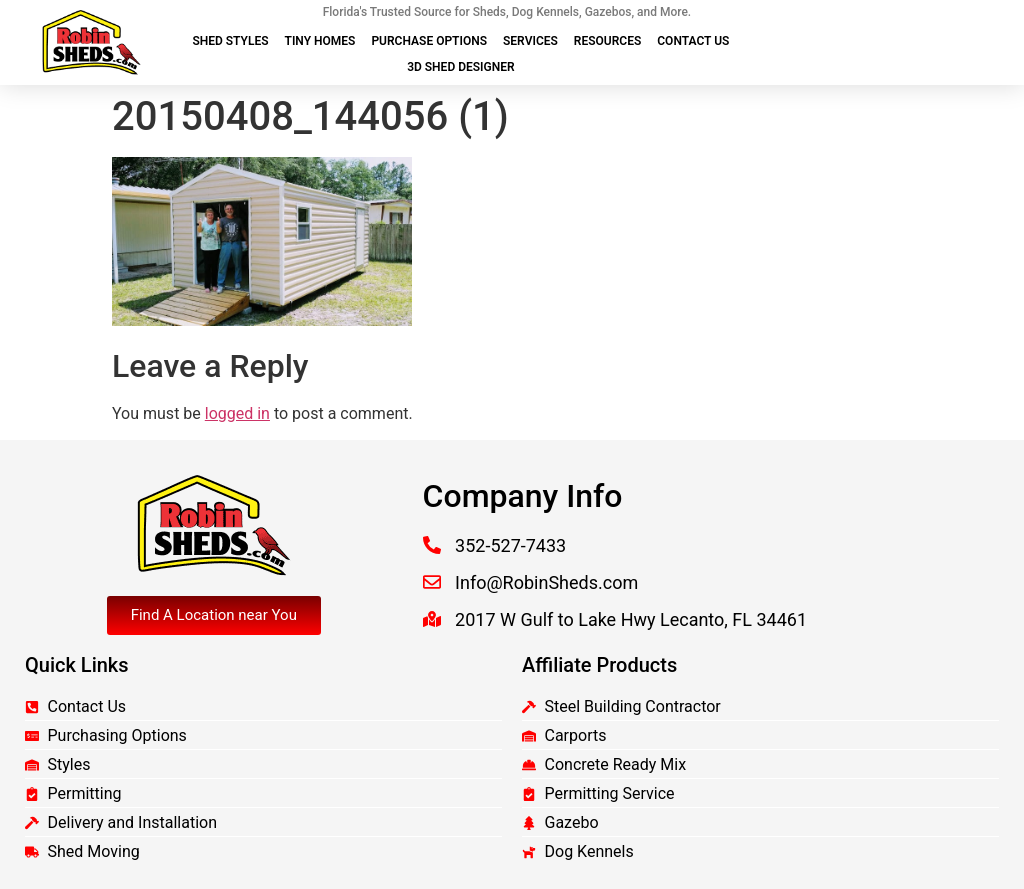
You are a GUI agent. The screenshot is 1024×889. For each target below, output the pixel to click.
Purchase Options (429, 41)
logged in (237, 413)
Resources (607, 41)
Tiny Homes (320, 41)
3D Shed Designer (460, 67)
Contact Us (693, 41)
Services (530, 41)
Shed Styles (230, 41)
